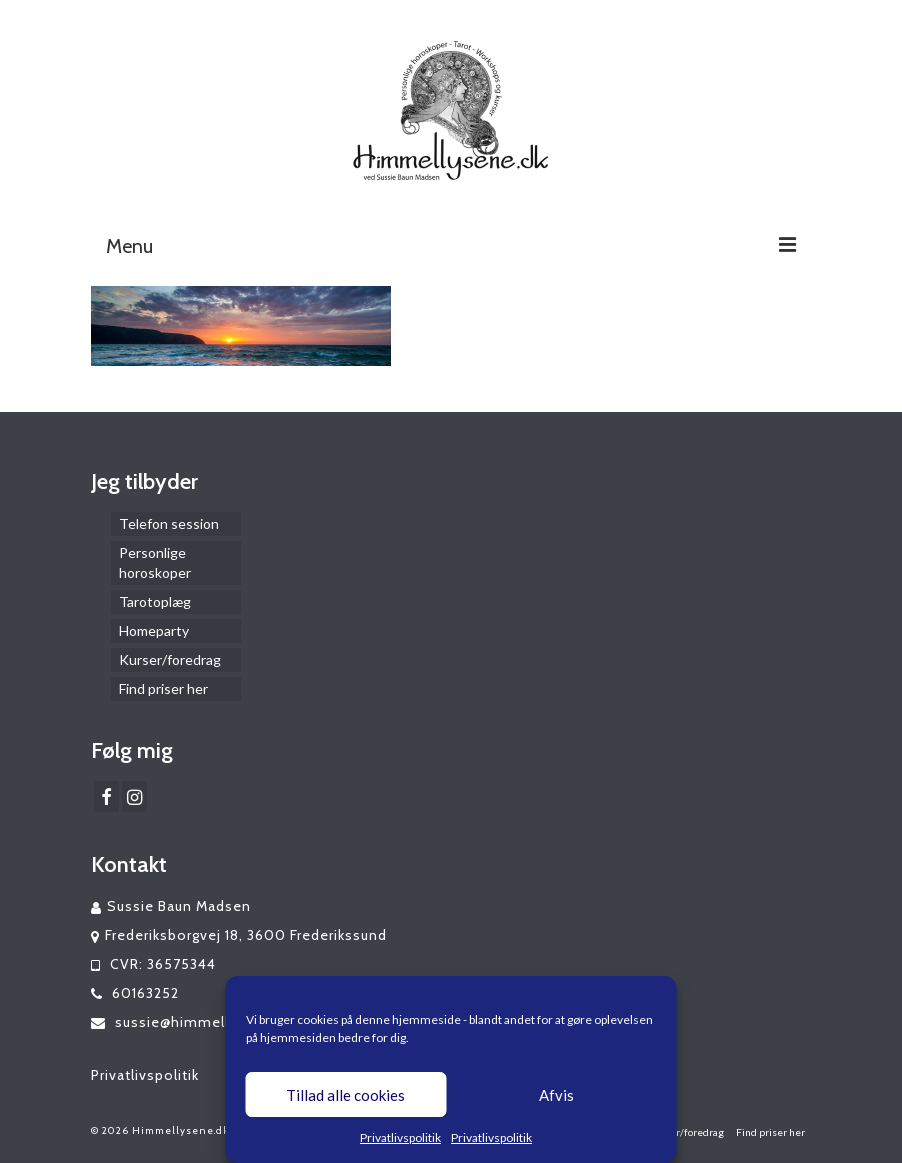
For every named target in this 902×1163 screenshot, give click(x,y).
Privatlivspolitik (400, 1137)
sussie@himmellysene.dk (191, 1022)
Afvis (556, 1095)
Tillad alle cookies (345, 1095)
